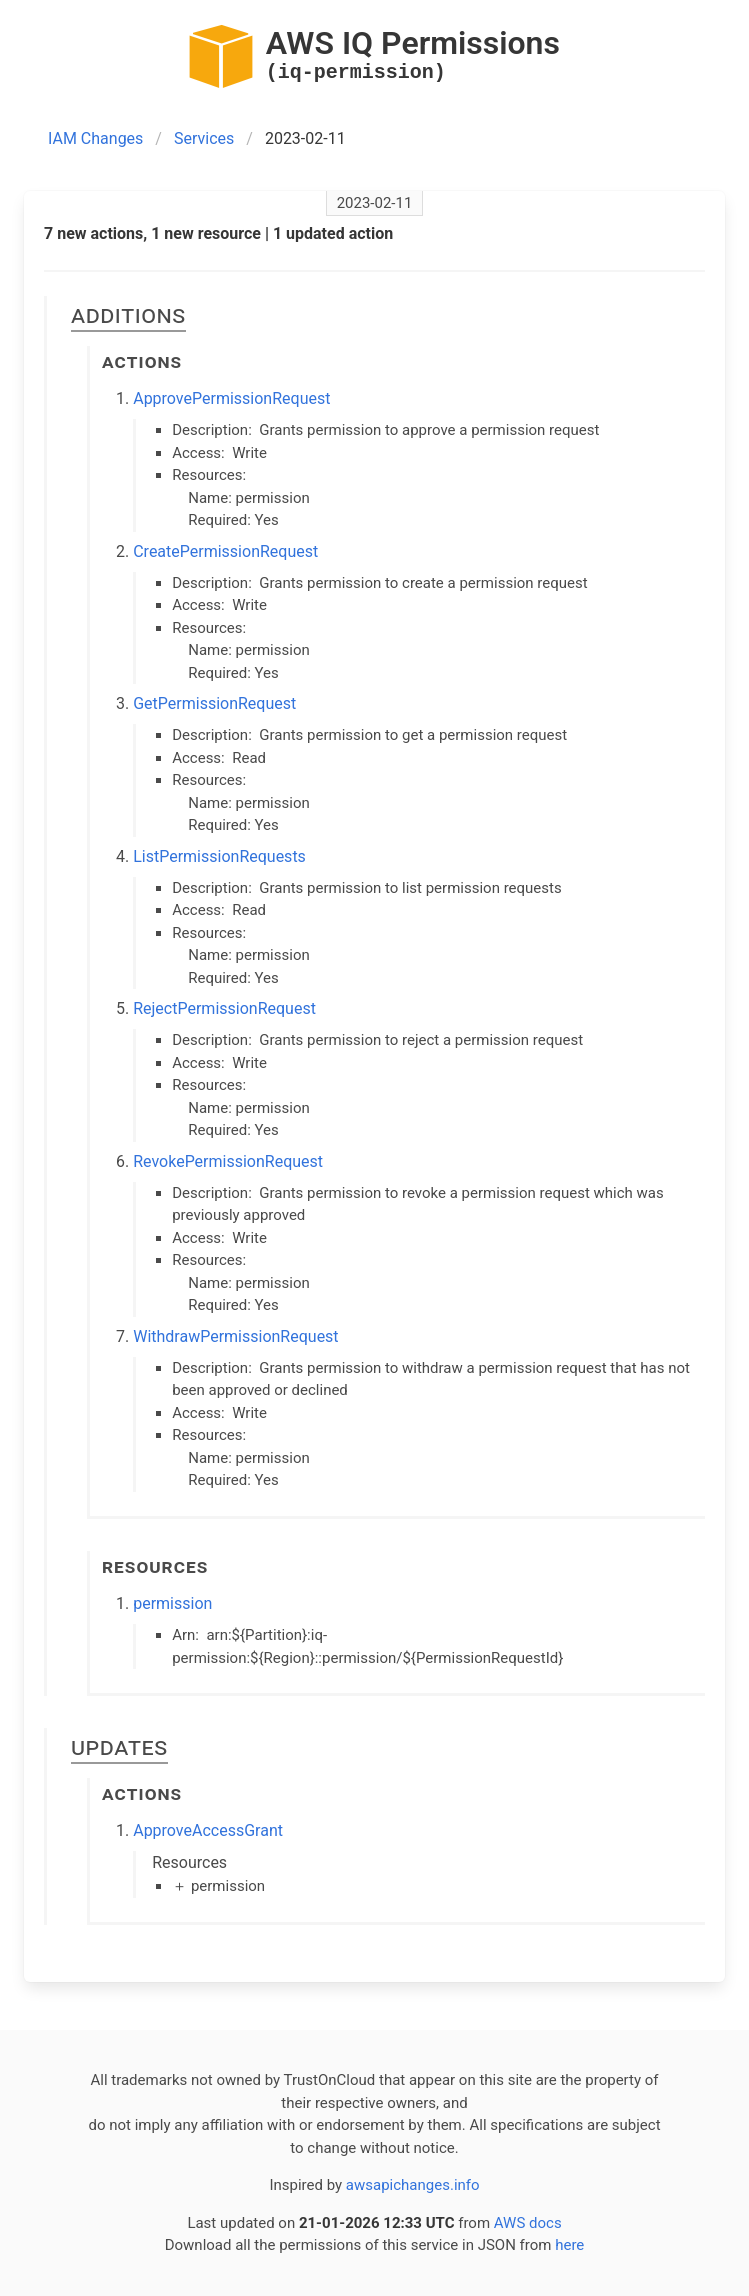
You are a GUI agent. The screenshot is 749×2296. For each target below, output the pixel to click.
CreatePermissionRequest (225, 551)
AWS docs (528, 2223)
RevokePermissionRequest (228, 1161)
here (569, 2245)
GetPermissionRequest (214, 703)
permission (172, 1603)
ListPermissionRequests (219, 856)
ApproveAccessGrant (208, 1830)
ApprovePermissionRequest (231, 398)
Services (204, 138)
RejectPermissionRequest (224, 1008)
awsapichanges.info (413, 2185)
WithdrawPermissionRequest (235, 1336)
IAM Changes (95, 138)
